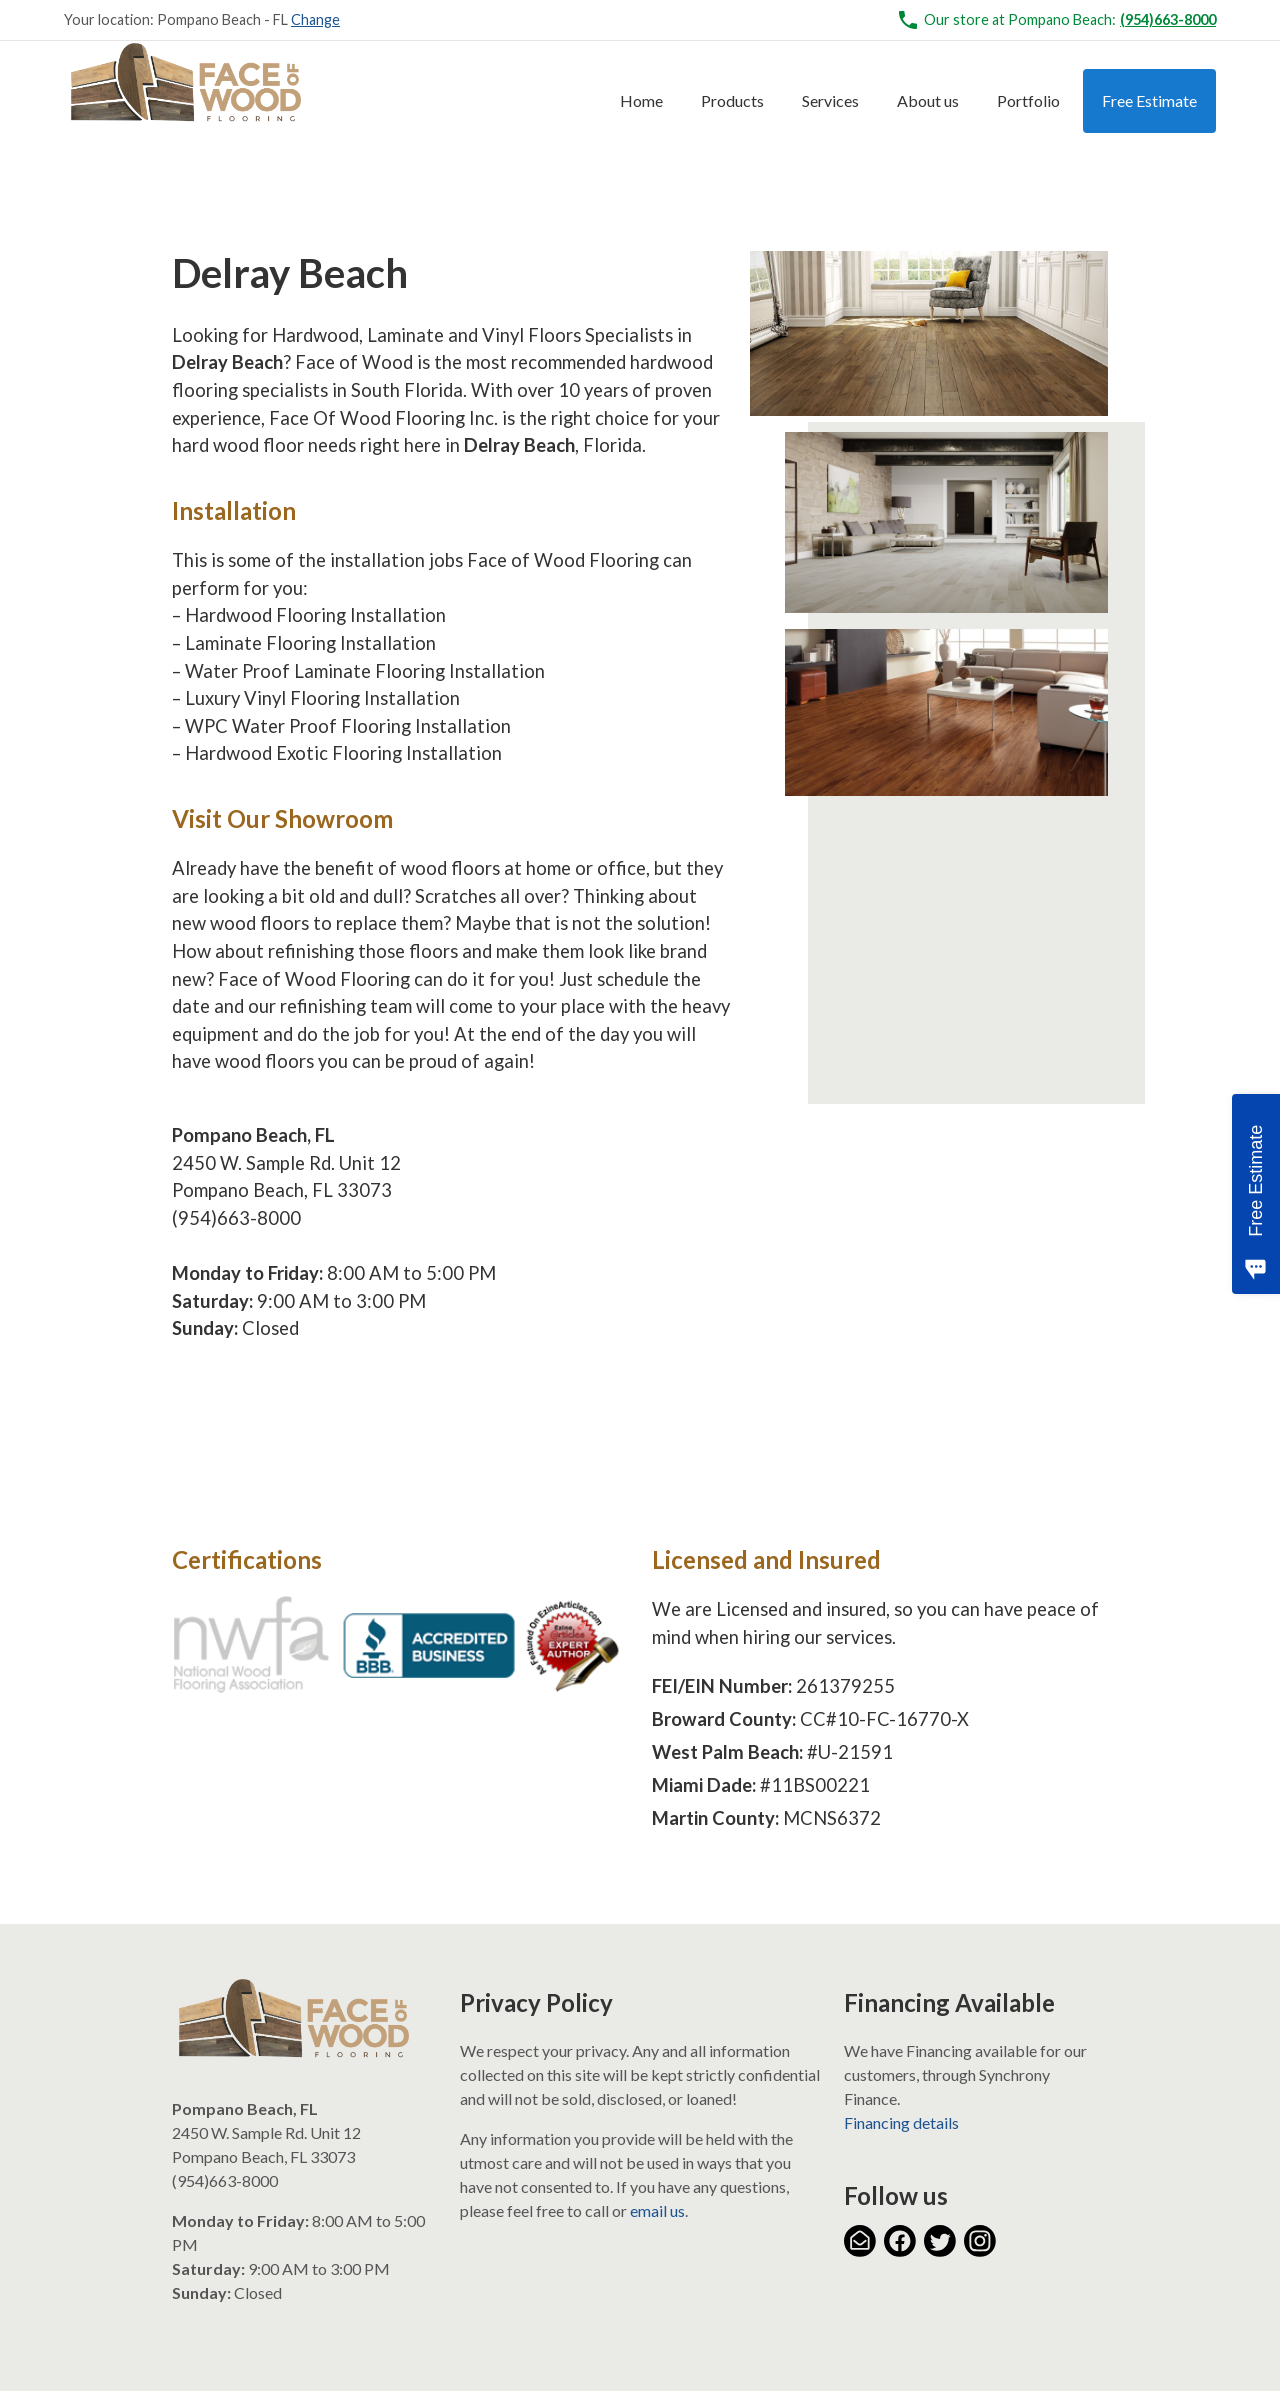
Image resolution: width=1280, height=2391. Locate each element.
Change (315, 19)
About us (928, 100)
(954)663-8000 (1168, 19)
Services (830, 100)
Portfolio (1028, 100)
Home (641, 100)
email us (657, 2210)
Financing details (901, 2122)
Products (732, 100)
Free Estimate (1149, 100)
